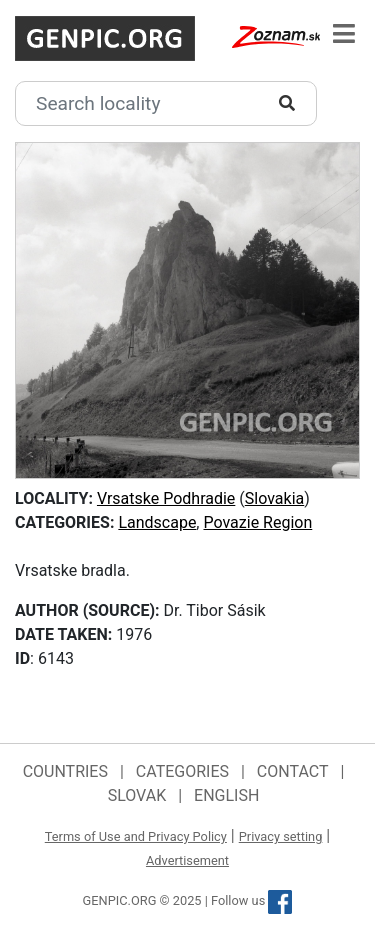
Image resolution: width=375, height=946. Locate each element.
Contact (293, 771)
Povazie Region (257, 522)
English (226, 795)
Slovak (137, 795)
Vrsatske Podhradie (166, 498)
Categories (182, 771)
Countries (65, 771)
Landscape (157, 522)
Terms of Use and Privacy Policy (136, 836)
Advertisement (187, 860)
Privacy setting (281, 836)
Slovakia (274, 498)
